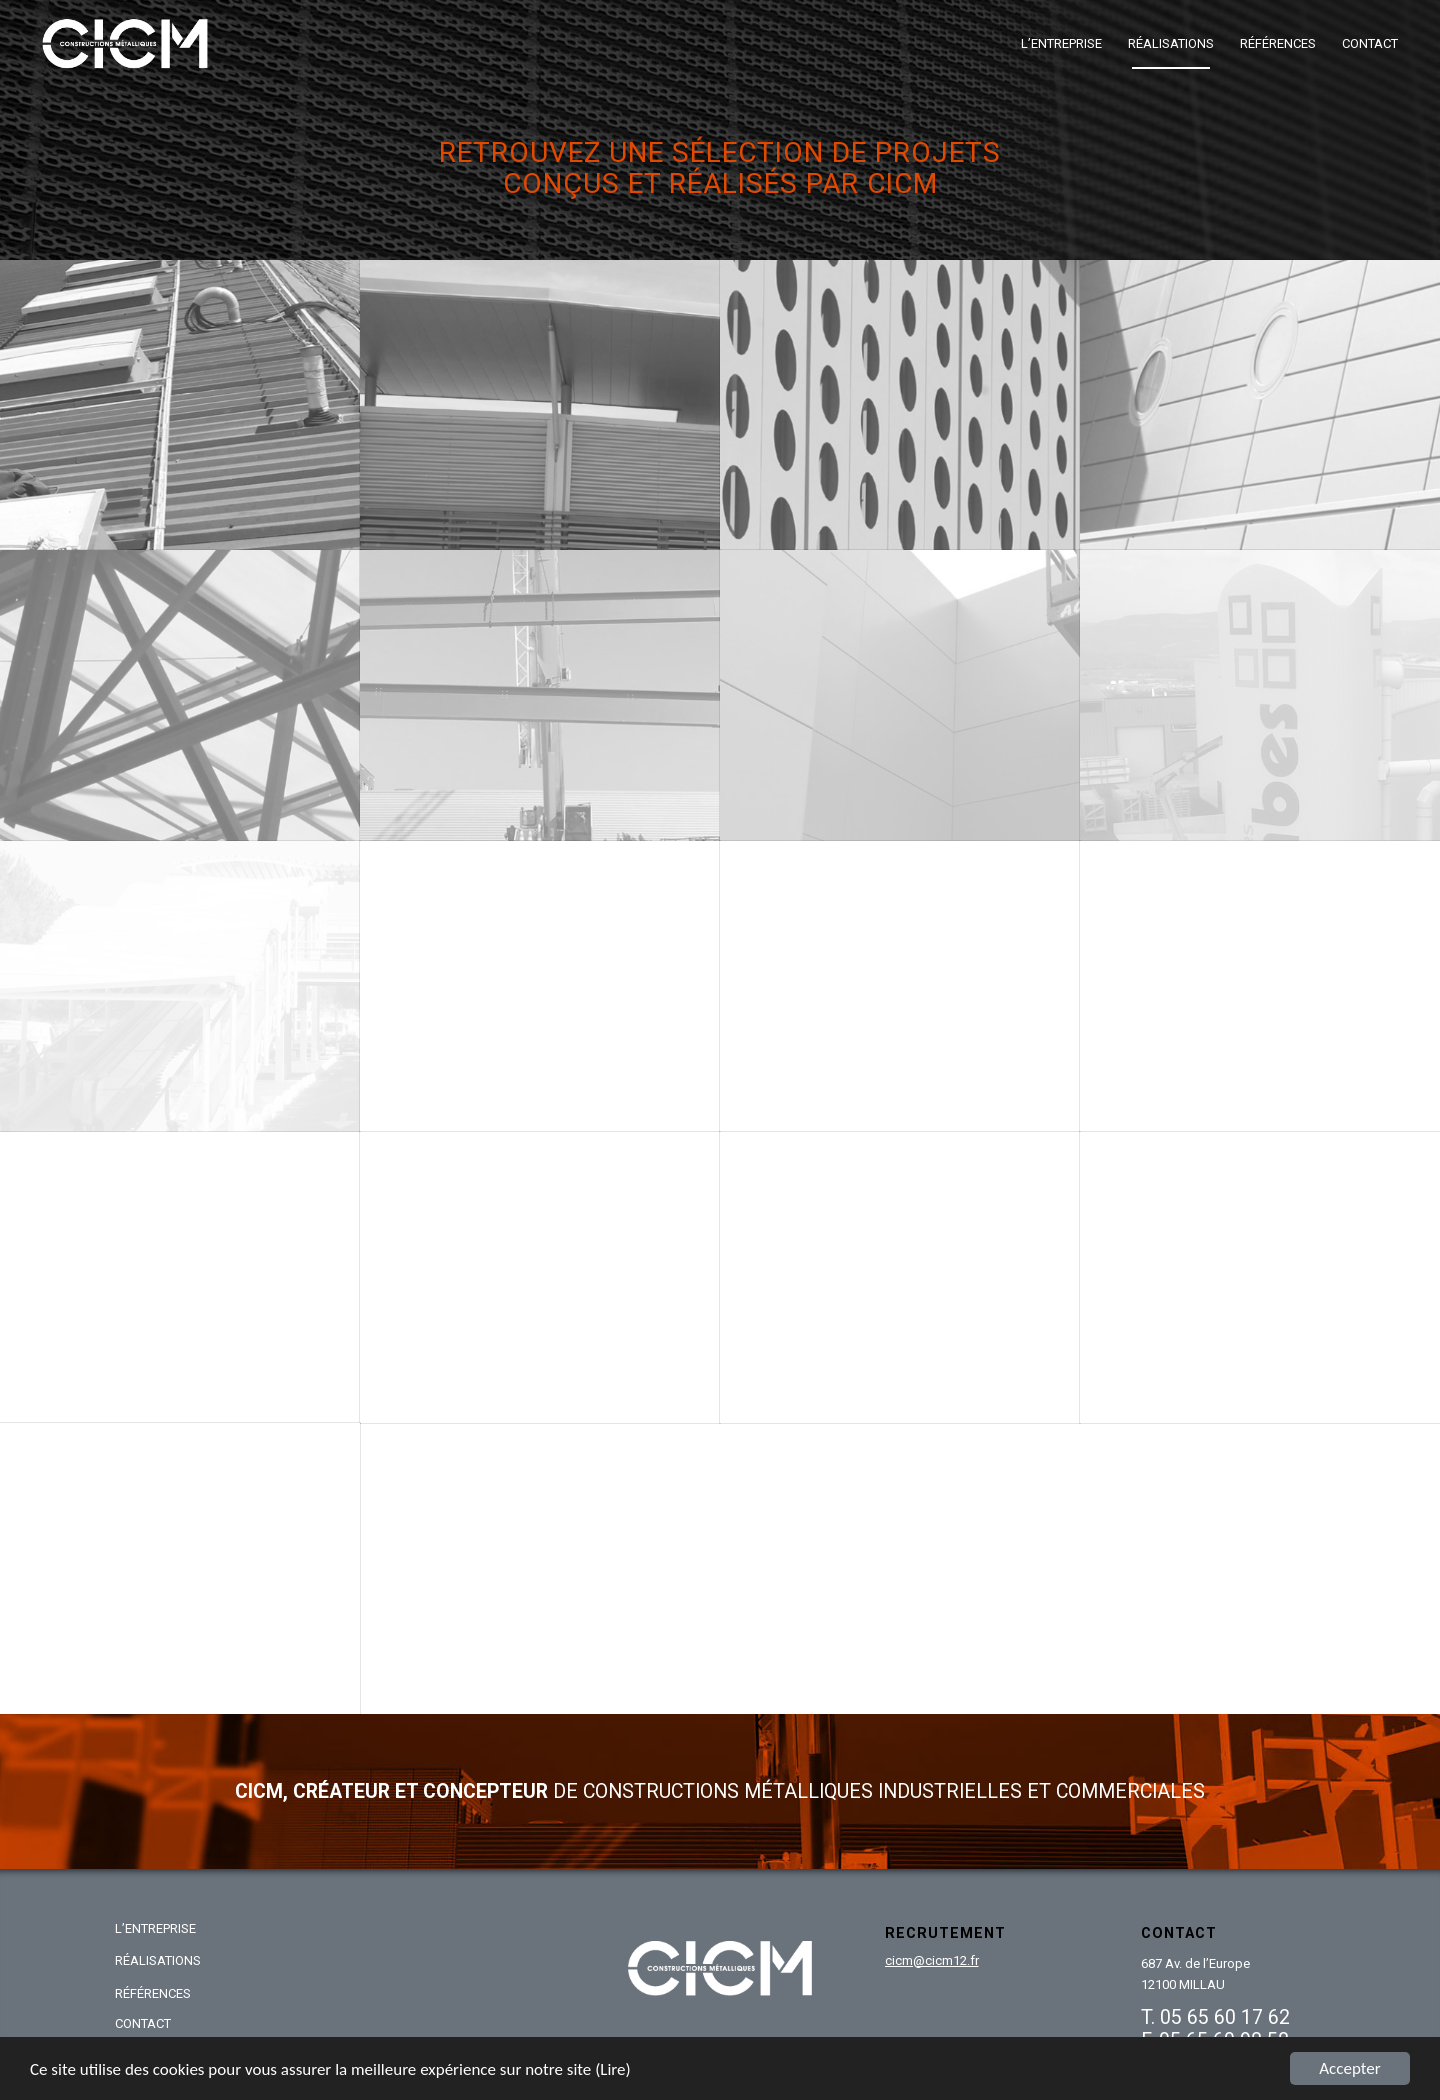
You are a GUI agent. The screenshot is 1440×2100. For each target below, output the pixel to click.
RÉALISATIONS (158, 1960)
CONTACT (143, 2023)
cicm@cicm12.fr (932, 1960)
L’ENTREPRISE (155, 1928)
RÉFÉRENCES (153, 1993)
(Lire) (613, 2069)
